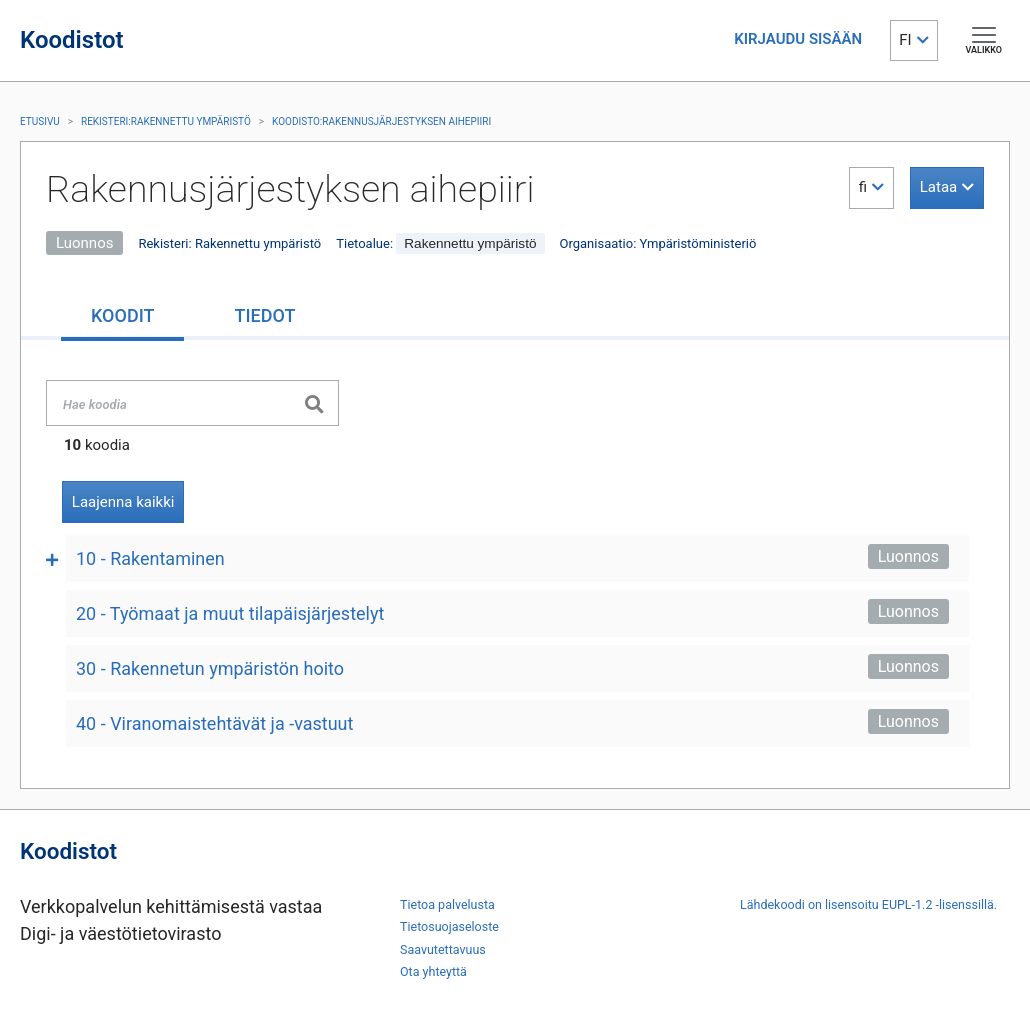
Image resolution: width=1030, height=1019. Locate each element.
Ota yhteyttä (433, 971)
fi (863, 187)
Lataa (938, 187)
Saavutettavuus (443, 949)
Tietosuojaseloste (449, 926)
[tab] (122, 317)
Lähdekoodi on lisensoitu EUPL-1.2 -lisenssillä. (868, 904)
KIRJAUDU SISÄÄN (798, 39)
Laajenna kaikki (123, 502)
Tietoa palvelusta (447, 904)
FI (905, 40)
